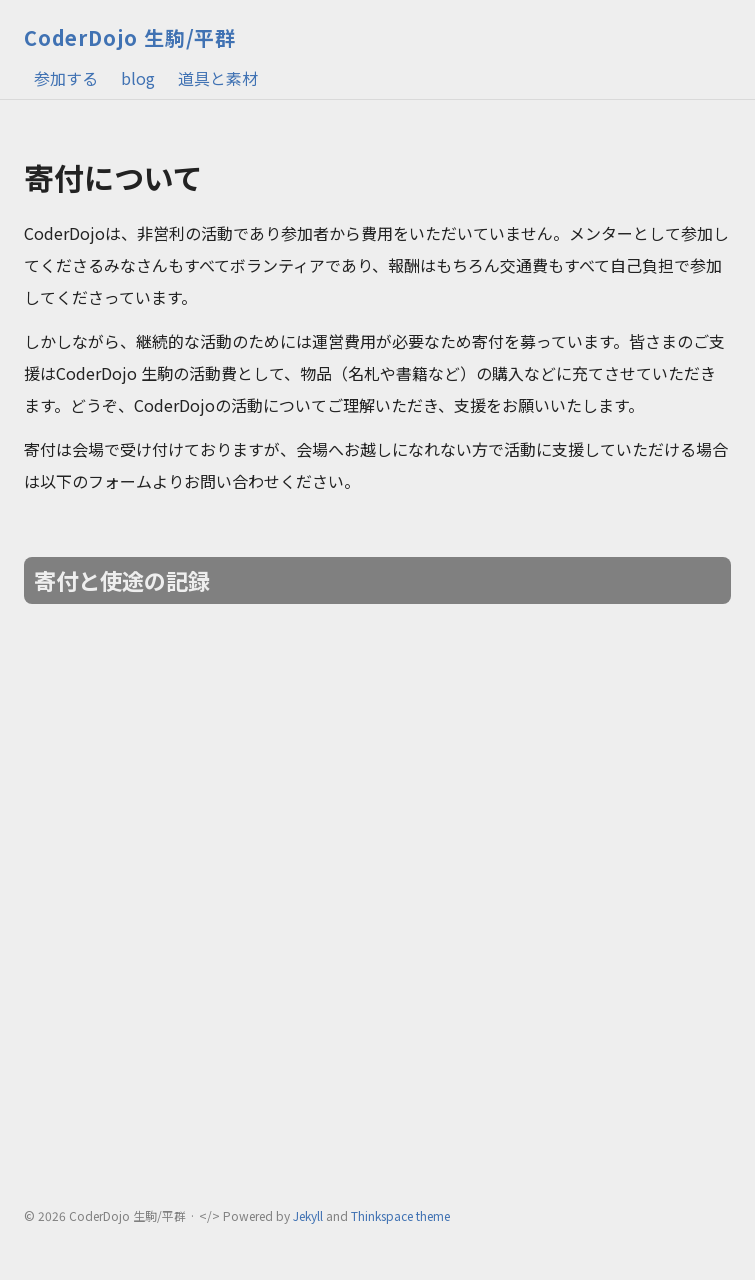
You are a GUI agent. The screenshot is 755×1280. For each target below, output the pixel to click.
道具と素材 (218, 78)
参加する (66, 78)
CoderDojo (130, 37)
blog (138, 78)
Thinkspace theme (400, 1215)
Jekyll (308, 1215)
